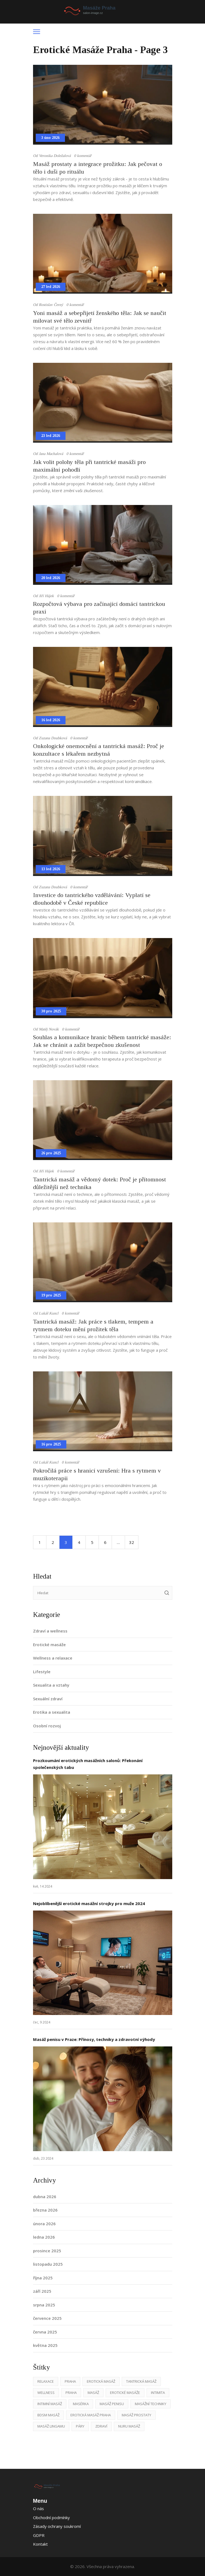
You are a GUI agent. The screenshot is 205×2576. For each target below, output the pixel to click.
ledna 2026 (44, 2237)
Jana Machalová (51, 454)
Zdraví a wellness (50, 1631)
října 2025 (43, 2277)
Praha (70, 2381)
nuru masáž (129, 2426)
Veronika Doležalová (55, 156)
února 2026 (44, 2223)
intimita (158, 2392)
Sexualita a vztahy (51, 1685)
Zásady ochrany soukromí (57, 2526)
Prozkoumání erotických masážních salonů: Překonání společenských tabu (87, 1764)
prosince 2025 (47, 2250)
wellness (46, 2392)
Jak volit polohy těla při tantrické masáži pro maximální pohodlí (89, 465)
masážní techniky (150, 2403)
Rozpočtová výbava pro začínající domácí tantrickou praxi (99, 607)
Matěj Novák (49, 1029)
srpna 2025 (44, 2305)
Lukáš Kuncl (48, 1313)
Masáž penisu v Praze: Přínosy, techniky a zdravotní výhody (94, 2039)
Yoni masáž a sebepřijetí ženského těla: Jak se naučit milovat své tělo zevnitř (99, 316)
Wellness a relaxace (52, 1658)
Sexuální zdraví (48, 1698)
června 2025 (45, 2332)
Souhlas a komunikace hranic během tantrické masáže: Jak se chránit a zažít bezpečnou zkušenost (102, 1041)
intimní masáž (49, 2403)
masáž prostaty (136, 2415)
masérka (81, 2403)
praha (71, 2392)
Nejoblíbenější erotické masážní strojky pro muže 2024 (89, 1903)
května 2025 (45, 2345)
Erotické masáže (49, 1644)
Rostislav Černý (51, 305)
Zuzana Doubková (53, 738)
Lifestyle (41, 1671)
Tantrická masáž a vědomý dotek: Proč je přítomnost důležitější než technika (99, 1183)
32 (131, 1542)
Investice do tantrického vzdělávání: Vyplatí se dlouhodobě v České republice (91, 899)
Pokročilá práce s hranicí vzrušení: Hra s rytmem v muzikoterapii (97, 1474)
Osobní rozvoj (47, 1725)
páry (80, 2426)
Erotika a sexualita (51, 1712)
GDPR (38, 2535)
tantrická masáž (141, 2381)
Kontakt (40, 2544)
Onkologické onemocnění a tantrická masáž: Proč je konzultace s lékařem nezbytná (98, 750)
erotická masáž (101, 2381)
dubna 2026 (44, 2196)
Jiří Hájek (46, 596)
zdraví (101, 2426)
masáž (93, 2392)
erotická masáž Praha (90, 2415)
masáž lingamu (51, 2426)
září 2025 (42, 2291)
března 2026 (45, 2210)
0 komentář (82, 156)
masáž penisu (112, 2403)
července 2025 (47, 2318)
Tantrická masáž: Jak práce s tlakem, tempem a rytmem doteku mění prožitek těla (93, 1325)
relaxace (45, 2381)
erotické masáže (125, 2392)
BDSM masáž (48, 2415)
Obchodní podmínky (51, 2517)
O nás (38, 2508)
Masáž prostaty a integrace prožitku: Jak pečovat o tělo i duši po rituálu (97, 167)
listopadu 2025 (48, 2264)
